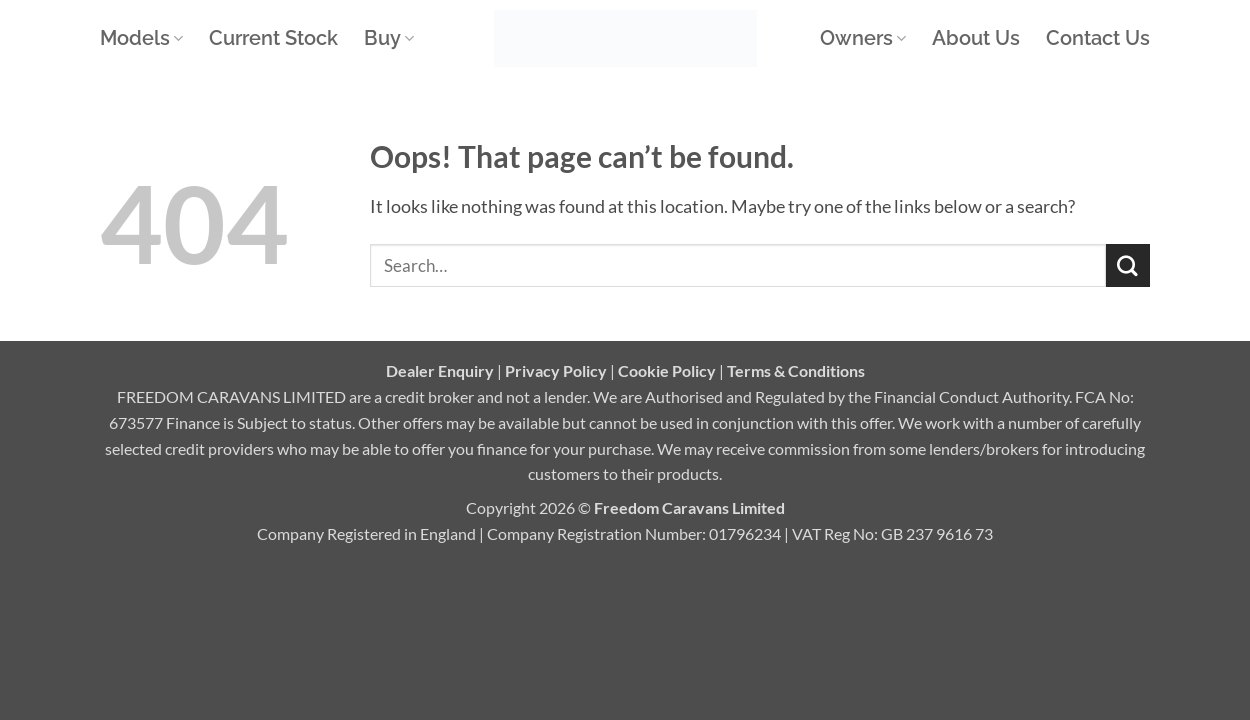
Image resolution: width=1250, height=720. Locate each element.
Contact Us (1098, 38)
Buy (389, 38)
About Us (976, 38)
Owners (863, 38)
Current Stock (273, 38)
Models (141, 38)
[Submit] (1128, 266)
